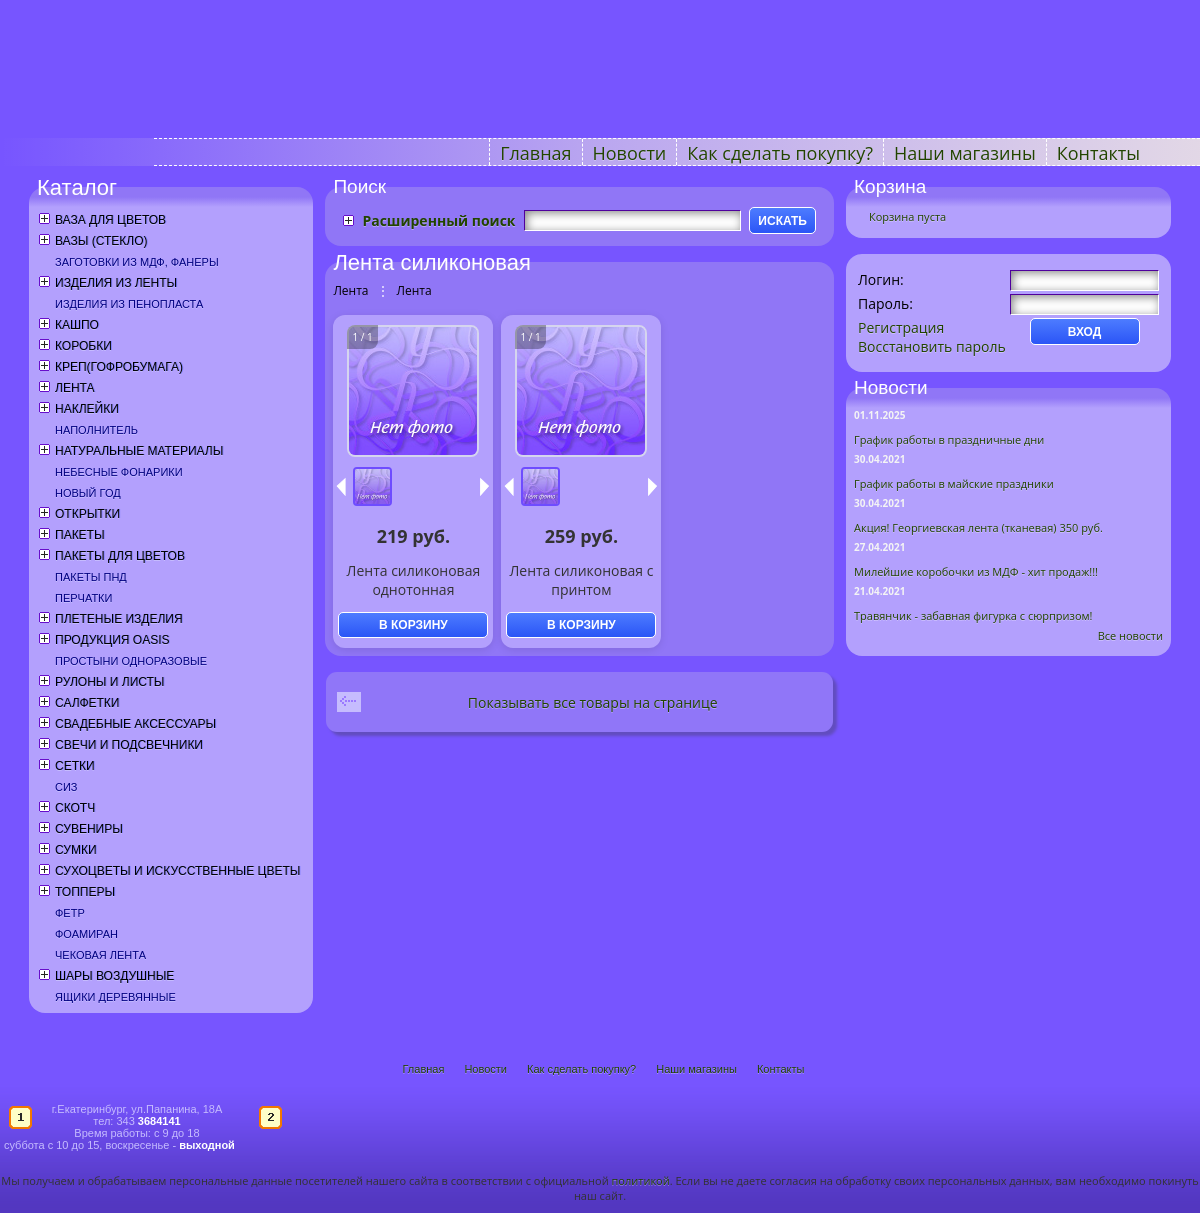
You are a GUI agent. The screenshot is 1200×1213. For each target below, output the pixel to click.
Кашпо (77, 325)
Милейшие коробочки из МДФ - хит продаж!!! (976, 571)
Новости (630, 153)
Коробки (83, 346)
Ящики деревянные (115, 997)
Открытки (87, 514)
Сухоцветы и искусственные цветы (177, 871)
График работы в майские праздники (954, 483)
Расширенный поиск (438, 220)
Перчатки (83, 598)
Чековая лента (100, 955)
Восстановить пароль (932, 346)
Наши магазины (965, 153)
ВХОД (1085, 332)
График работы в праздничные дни (949, 439)
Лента (74, 388)
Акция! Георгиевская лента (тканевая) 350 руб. (978, 527)
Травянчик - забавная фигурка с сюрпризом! (973, 615)
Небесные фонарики (119, 472)
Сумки (76, 850)
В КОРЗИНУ (413, 625)
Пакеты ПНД (91, 577)
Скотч (75, 808)
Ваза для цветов (110, 220)
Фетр (70, 913)
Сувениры (89, 829)
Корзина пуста (907, 216)
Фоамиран (86, 934)
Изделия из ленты (116, 283)
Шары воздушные (114, 976)
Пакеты (80, 535)
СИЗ (66, 787)
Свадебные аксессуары (135, 724)
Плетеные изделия (119, 619)
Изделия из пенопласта (129, 304)
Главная (535, 153)
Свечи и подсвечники (129, 745)
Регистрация (901, 327)
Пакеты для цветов (120, 556)
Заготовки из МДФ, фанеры (137, 262)
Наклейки (87, 409)
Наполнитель (96, 430)
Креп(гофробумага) (119, 367)
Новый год (88, 493)
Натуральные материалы (139, 451)
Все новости (1130, 635)
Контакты (1098, 153)
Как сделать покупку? (780, 153)
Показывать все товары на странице (593, 702)
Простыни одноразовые (131, 661)
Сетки (75, 766)
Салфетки (87, 703)
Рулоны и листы (109, 682)
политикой (641, 1180)
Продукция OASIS (112, 640)
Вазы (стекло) (101, 241)
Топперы (85, 892)
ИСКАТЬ (782, 221)
